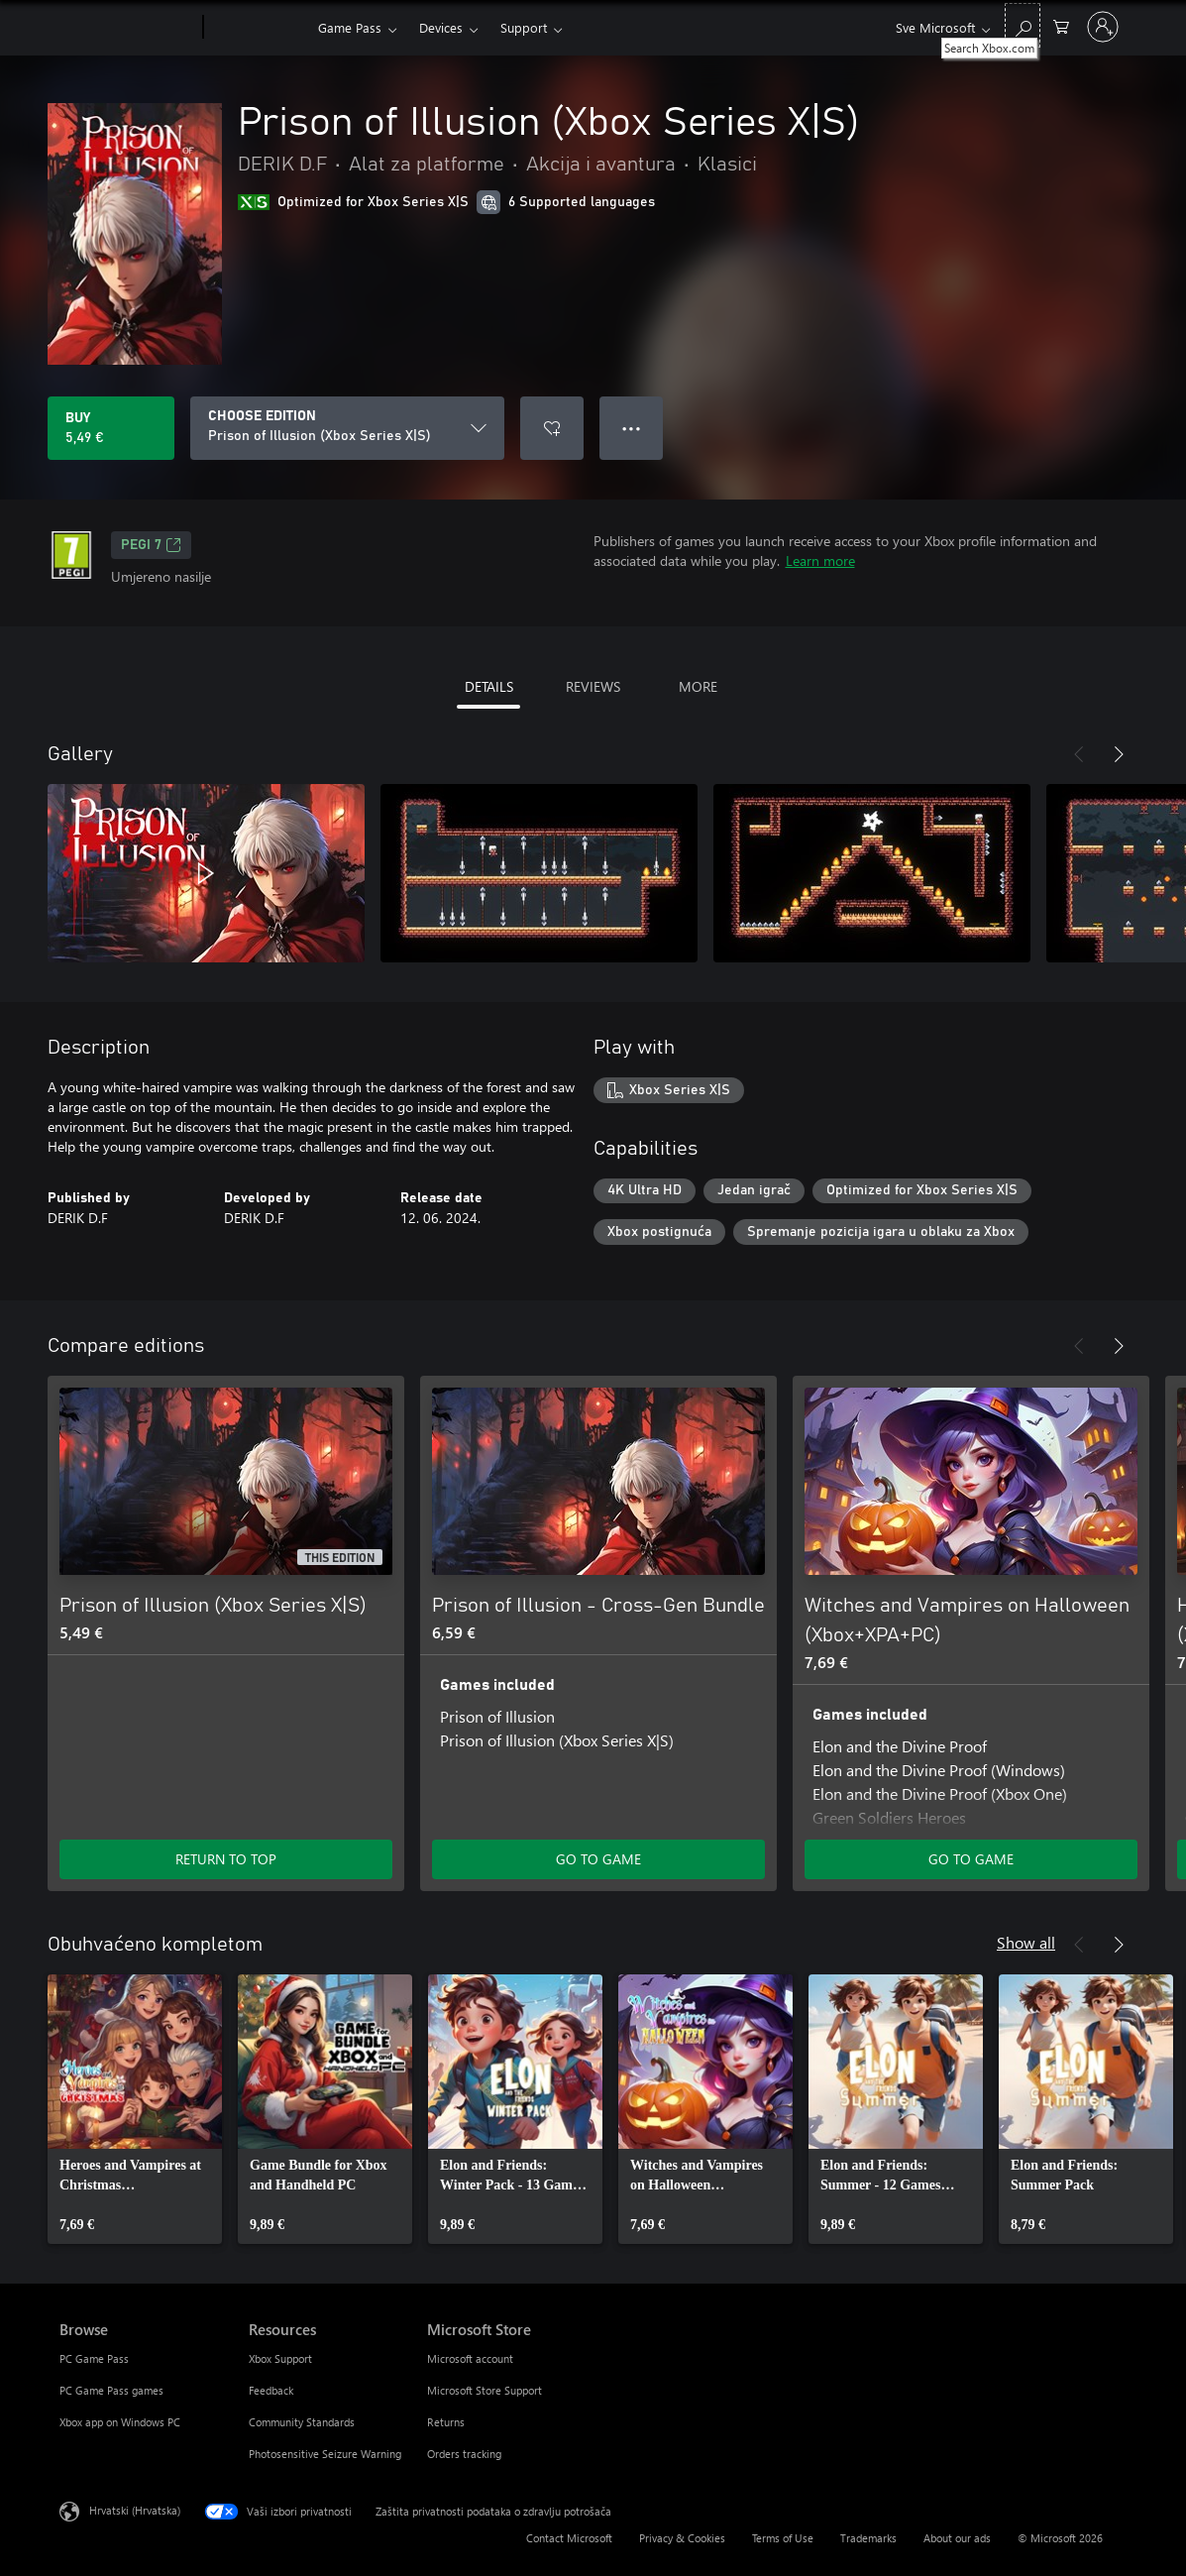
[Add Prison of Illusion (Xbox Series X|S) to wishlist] (552, 428)
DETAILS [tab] (489, 686)
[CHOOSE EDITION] (347, 428)
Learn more (820, 560)
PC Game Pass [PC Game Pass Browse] (94, 2358)
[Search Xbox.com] (1022, 25)
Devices (441, 27)
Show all (1026, 1942)
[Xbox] (258, 28)
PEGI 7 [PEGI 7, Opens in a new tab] (151, 545)
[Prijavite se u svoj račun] (1103, 27)
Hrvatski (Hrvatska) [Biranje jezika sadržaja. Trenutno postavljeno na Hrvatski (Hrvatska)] (134, 2510)
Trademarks (868, 2537)
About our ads (957, 2537)
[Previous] (1079, 754)
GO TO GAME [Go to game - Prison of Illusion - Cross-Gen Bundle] (598, 1858)
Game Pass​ (349, 27)
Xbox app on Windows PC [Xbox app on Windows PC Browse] (119, 2421)
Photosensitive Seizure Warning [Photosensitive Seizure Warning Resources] (325, 2453)
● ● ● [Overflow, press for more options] (631, 427)
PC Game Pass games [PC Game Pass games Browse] (111, 2390)
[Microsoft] (127, 28)
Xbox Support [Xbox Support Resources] (280, 2358)
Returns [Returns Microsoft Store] (446, 2421)
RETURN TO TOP (225, 1858)
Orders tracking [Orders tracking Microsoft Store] (464, 2453)
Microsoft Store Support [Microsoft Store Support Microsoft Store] (484, 2390)
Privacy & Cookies (682, 2537)
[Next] (1118, 754)
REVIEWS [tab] (593, 686)
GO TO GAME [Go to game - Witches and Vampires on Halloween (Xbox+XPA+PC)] (971, 1858)
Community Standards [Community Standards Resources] (302, 2421)
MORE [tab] (698, 686)
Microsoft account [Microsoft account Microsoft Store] (470, 2358)
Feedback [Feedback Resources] (271, 2390)
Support (523, 27)
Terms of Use (782, 2537)
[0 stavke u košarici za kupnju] (1061, 25)
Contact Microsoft (569, 2537)
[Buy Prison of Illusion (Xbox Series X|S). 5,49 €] (111, 428)
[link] (135, 2109)
